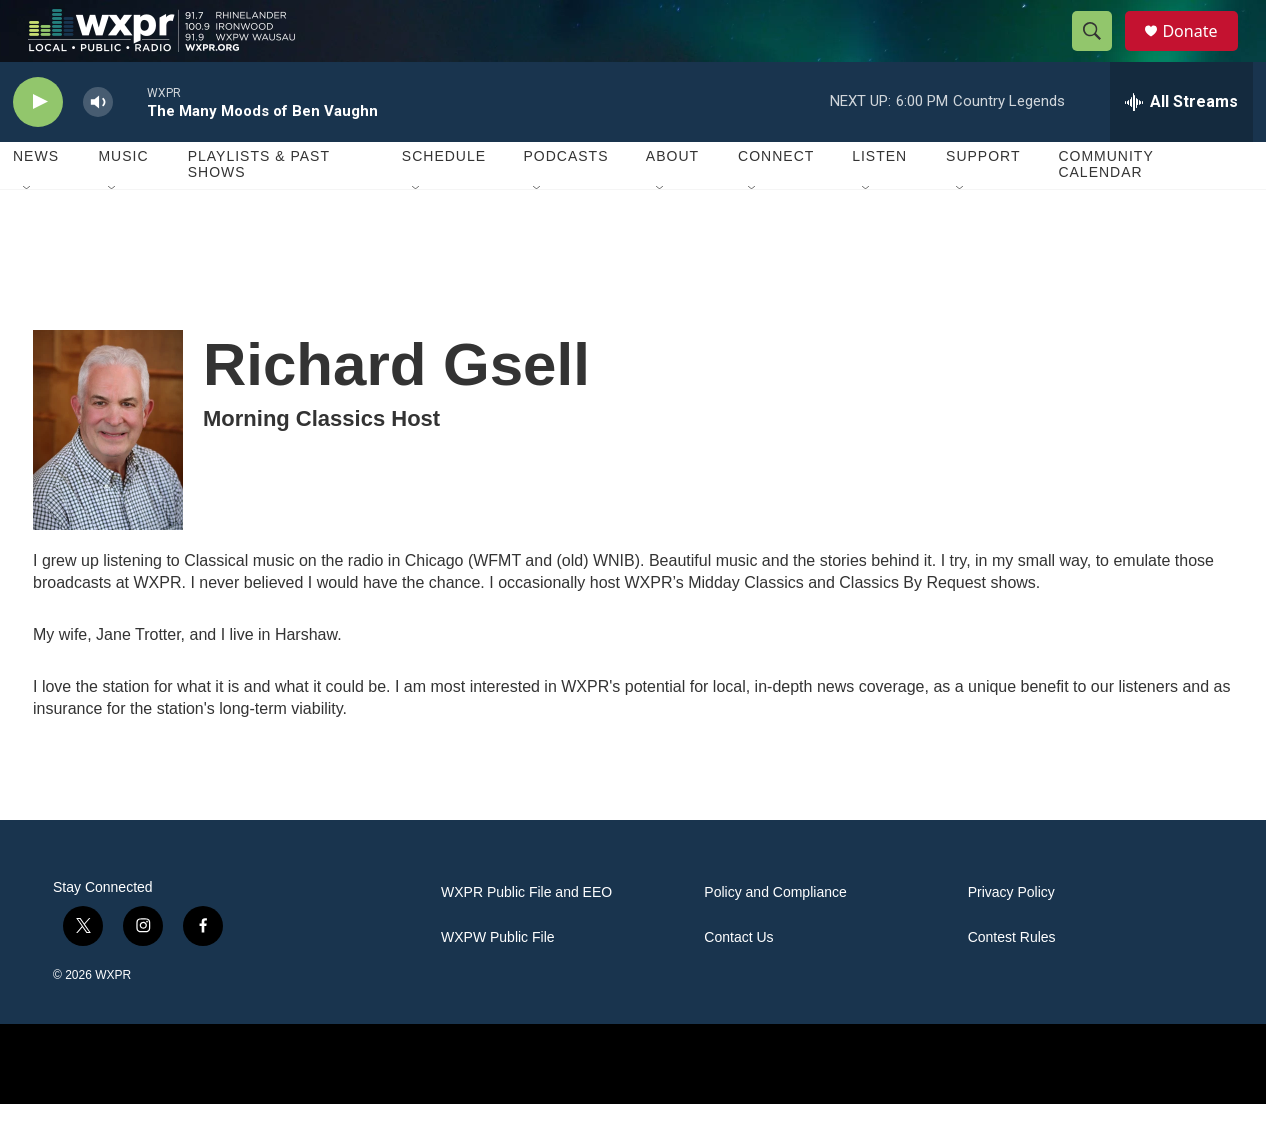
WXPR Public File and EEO (526, 935)
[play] (38, 145)
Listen (879, 200)
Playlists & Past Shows (259, 208)
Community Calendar (1105, 208)
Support (983, 200)
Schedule (444, 200)
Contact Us (738, 980)
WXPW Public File (498, 980)
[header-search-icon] (1101, 53)
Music (123, 200)
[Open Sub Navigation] (28, 232)
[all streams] (1181, 145)
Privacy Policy (1011, 935)
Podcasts (565, 200)
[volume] (98, 145)
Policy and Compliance (775, 935)
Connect (776, 200)
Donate (1202, 52)
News (36, 200)
